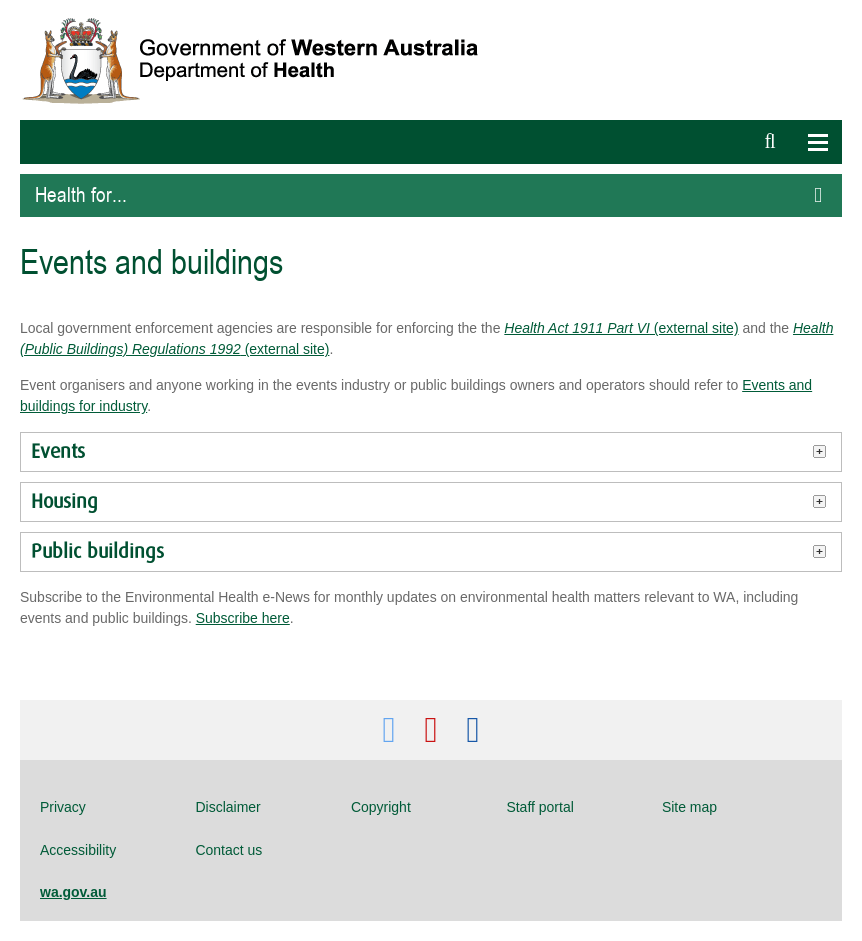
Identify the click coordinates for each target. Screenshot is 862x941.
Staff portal (539, 807)
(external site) (694, 328)
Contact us (228, 850)
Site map (689, 807)
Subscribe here (243, 618)
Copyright (381, 807)
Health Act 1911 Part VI (577, 328)
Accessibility (78, 850)
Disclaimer (227, 807)
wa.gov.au (73, 892)
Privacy (63, 807)
